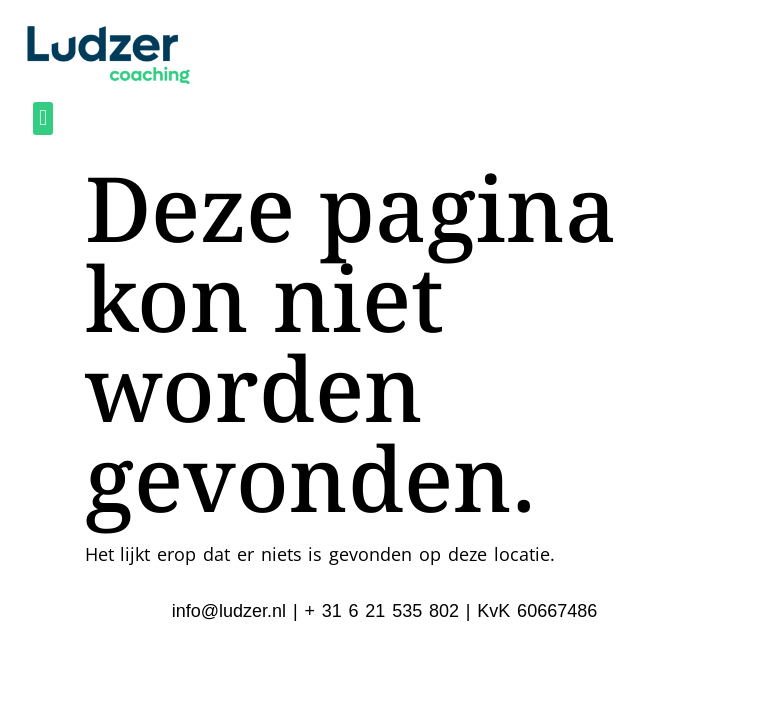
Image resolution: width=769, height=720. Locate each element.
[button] (42, 118)
